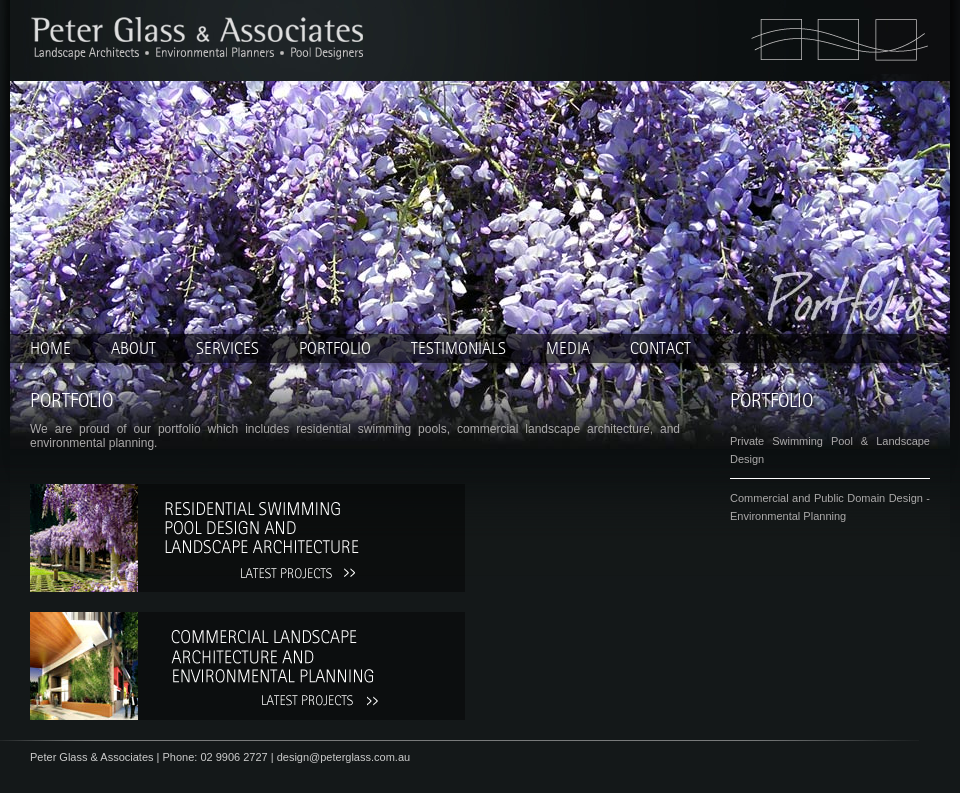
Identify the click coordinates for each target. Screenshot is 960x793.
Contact (660, 348)
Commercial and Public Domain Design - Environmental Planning (830, 507)
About (133, 348)
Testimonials (458, 348)
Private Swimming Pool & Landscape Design (830, 450)
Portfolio (335, 348)
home (50, 348)
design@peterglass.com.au (343, 757)
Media (568, 348)
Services (227, 348)
